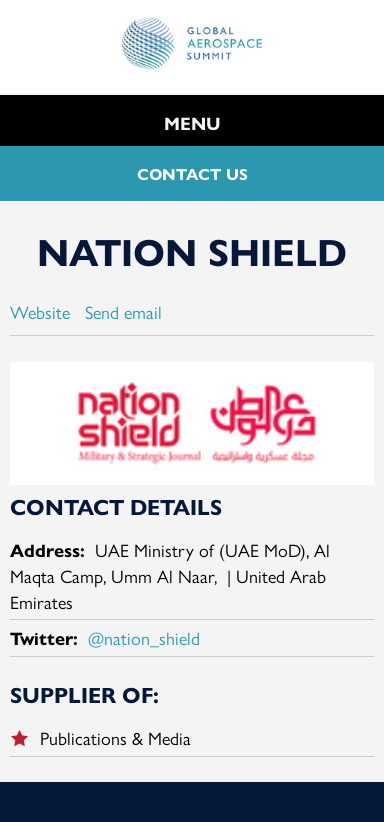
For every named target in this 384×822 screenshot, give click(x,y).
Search (354, 117)
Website (40, 311)
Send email (123, 311)
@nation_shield (144, 637)
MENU (192, 122)
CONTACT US (192, 173)
